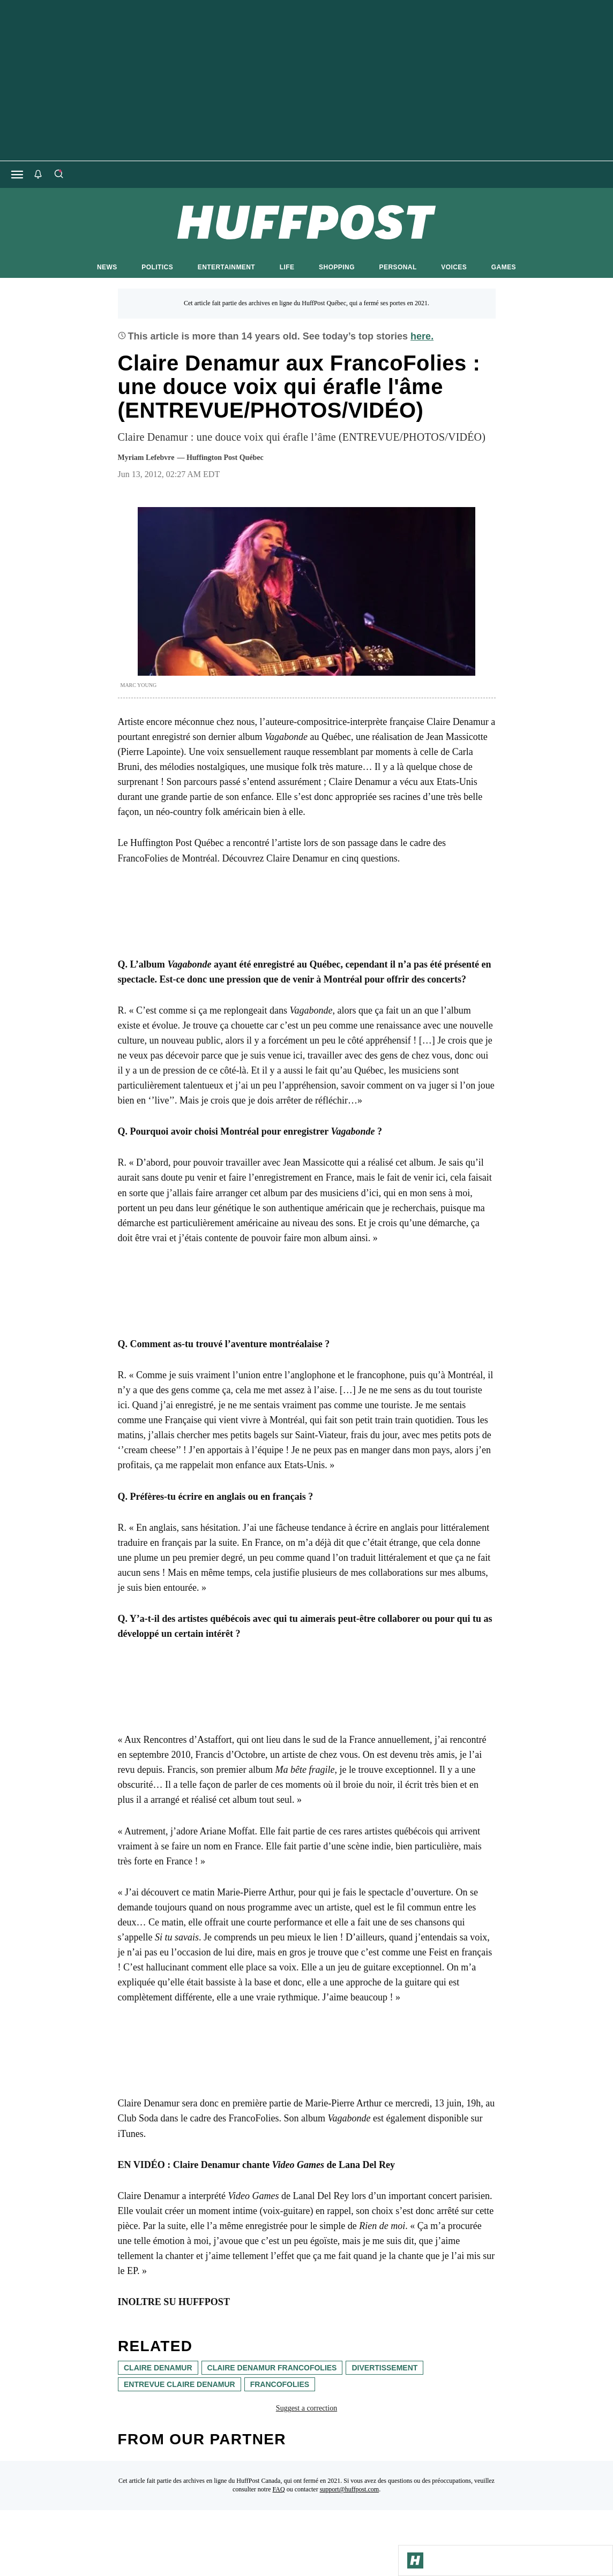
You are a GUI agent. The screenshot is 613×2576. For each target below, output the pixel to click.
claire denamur (158, 2367)
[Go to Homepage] (415, 2560)
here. (421, 336)
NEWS (107, 267)
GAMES (503, 267)
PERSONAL (398, 267)
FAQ (279, 2489)
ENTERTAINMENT (226, 267)
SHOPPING (337, 267)
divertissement (384, 2367)
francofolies (279, 2384)
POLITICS (157, 267)
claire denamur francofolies (272, 2367)
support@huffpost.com (349, 2489)
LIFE (287, 267)
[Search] (58, 175)
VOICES (454, 267)
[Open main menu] (17, 174)
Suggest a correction (306, 2408)
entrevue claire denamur (179, 2384)
